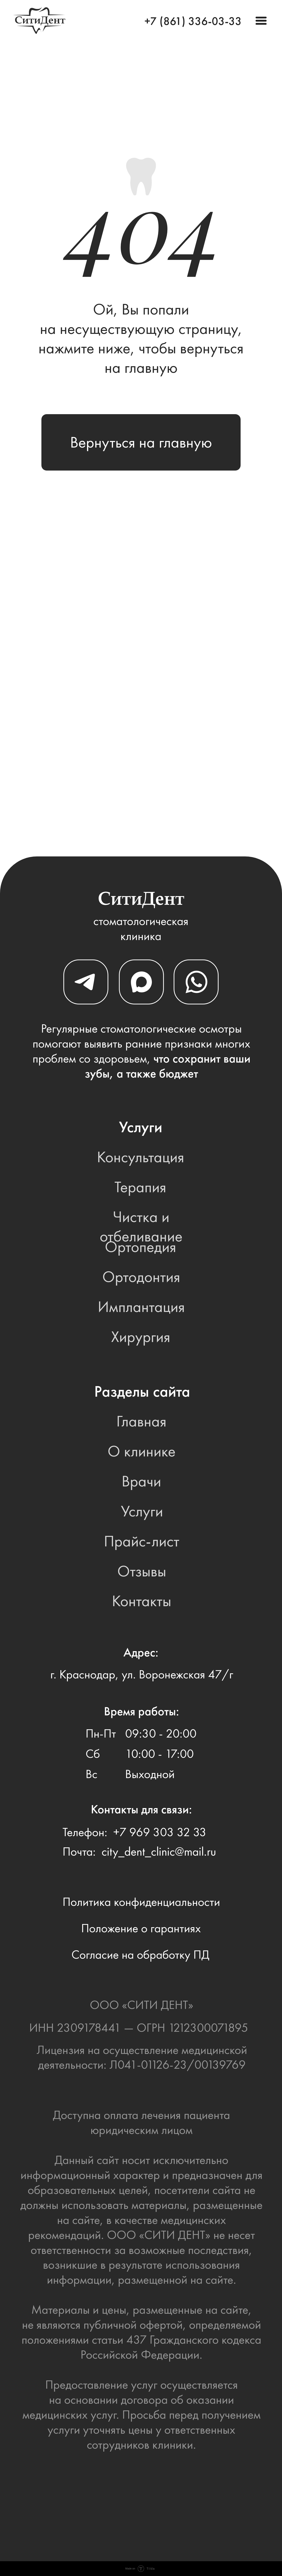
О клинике (142, 1451)
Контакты (141, 1601)
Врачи (141, 1481)
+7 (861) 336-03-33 (193, 21)
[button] (261, 21)
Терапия (140, 1187)
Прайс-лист (141, 1541)
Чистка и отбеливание (141, 1226)
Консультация (140, 1157)
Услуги (142, 1511)
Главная (141, 1421)
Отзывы (141, 1571)
